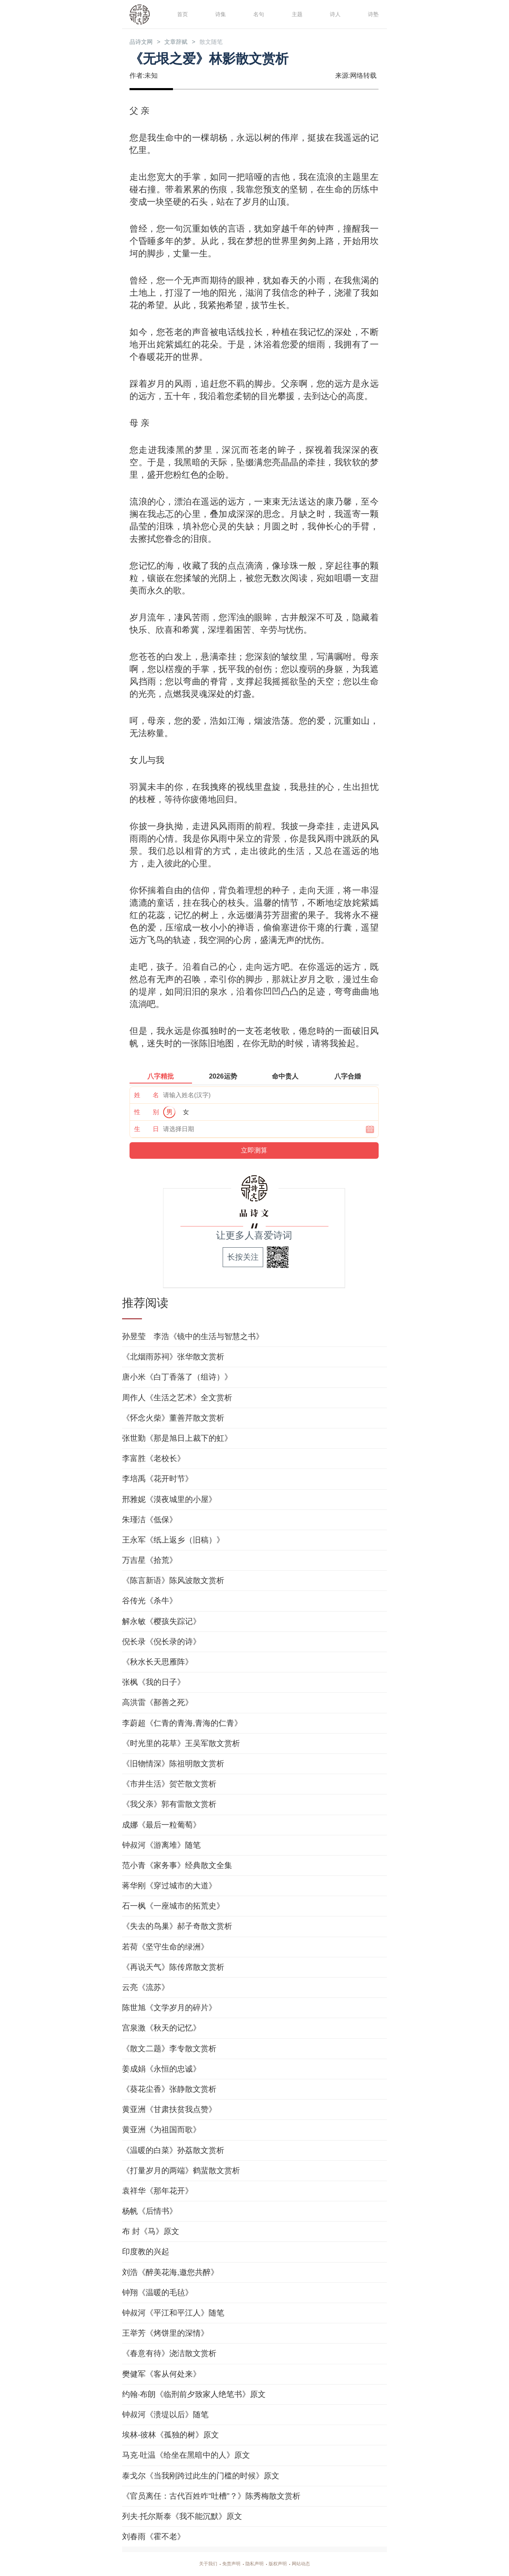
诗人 (334, 13)
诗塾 (372, 13)
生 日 (146, 1130)
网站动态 (310, 2564)
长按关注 (243, 1258)
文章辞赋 (187, 42)
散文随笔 (229, 42)
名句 (257, 13)
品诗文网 (144, 42)
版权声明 (282, 2564)
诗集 (219, 13)
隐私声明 (254, 2564)
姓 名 (146, 1096)
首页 (181, 13)
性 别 (146, 1113)
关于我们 (198, 2564)
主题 (296, 13)
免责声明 (226, 2564)
